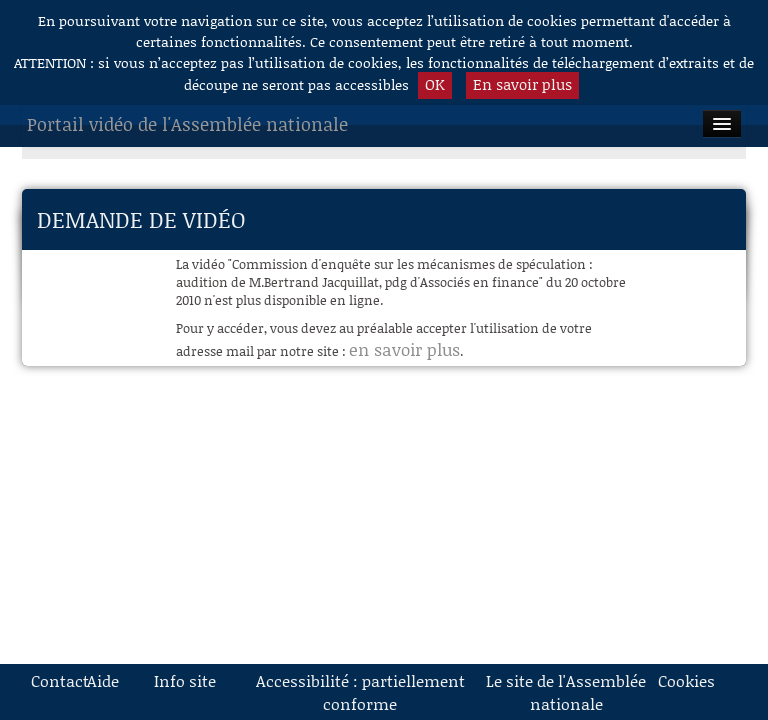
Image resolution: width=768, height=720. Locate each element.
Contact (52, 680)
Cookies (679, 680)
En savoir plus (522, 84)
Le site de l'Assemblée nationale (566, 692)
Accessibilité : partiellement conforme (360, 692)
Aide (103, 680)
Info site (185, 680)
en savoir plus (404, 349)
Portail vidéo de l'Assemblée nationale (187, 124)
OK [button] (435, 84)
